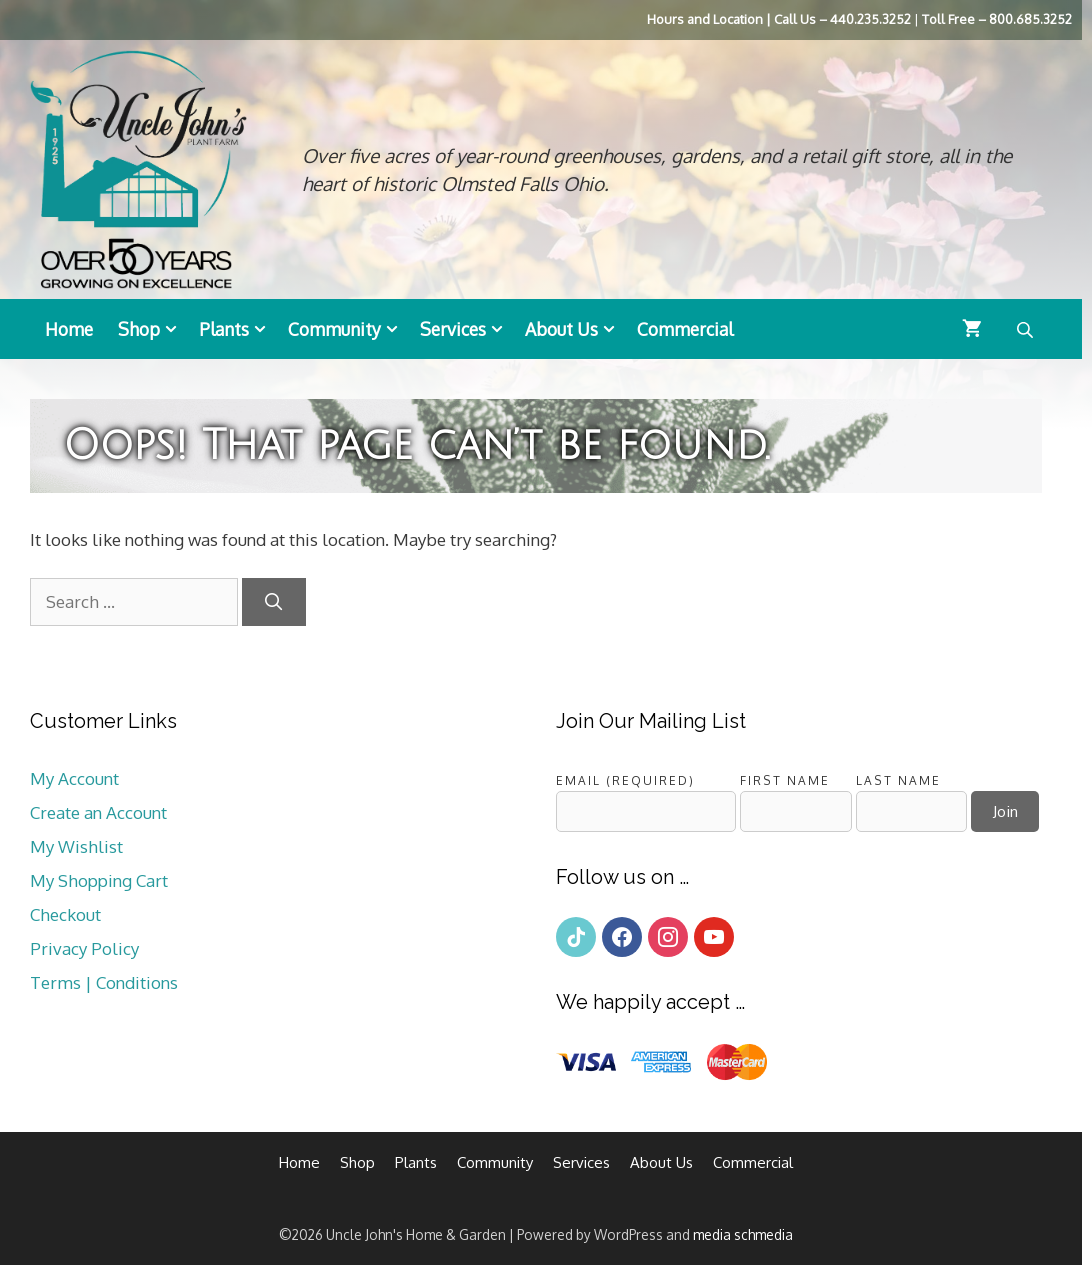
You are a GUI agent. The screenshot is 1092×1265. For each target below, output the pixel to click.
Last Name (898, 780)
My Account (74, 778)
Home (69, 329)
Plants (238, 329)
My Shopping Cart (99, 880)
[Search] (274, 602)
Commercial (685, 329)
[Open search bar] (1027, 329)
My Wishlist (76, 846)
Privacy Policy (84, 948)
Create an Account (98, 812)
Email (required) (625, 780)
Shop (153, 329)
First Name (785, 780)
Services (467, 329)
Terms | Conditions (104, 982)
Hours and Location (705, 19)
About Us (576, 329)
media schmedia (743, 1234)
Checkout (65, 914)
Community (349, 329)
